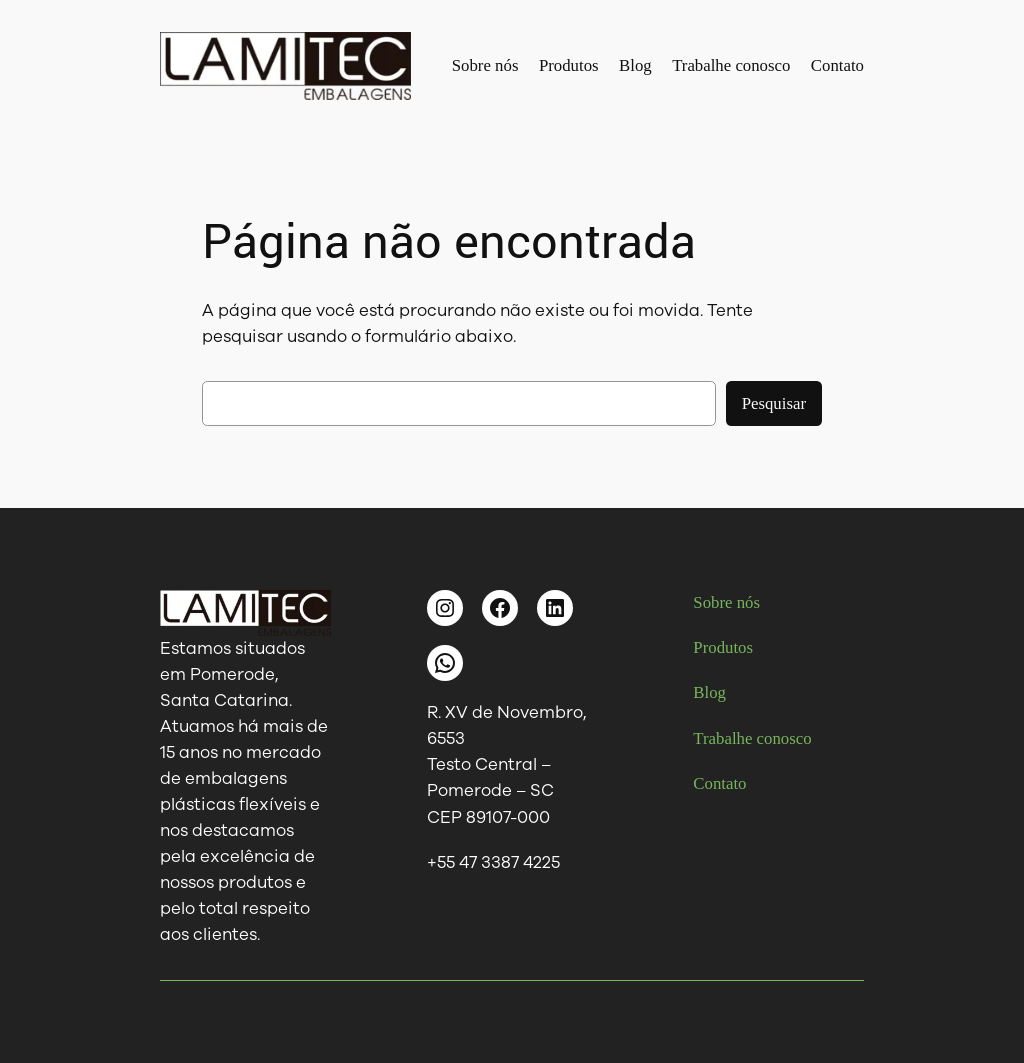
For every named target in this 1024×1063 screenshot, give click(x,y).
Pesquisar (774, 403)
